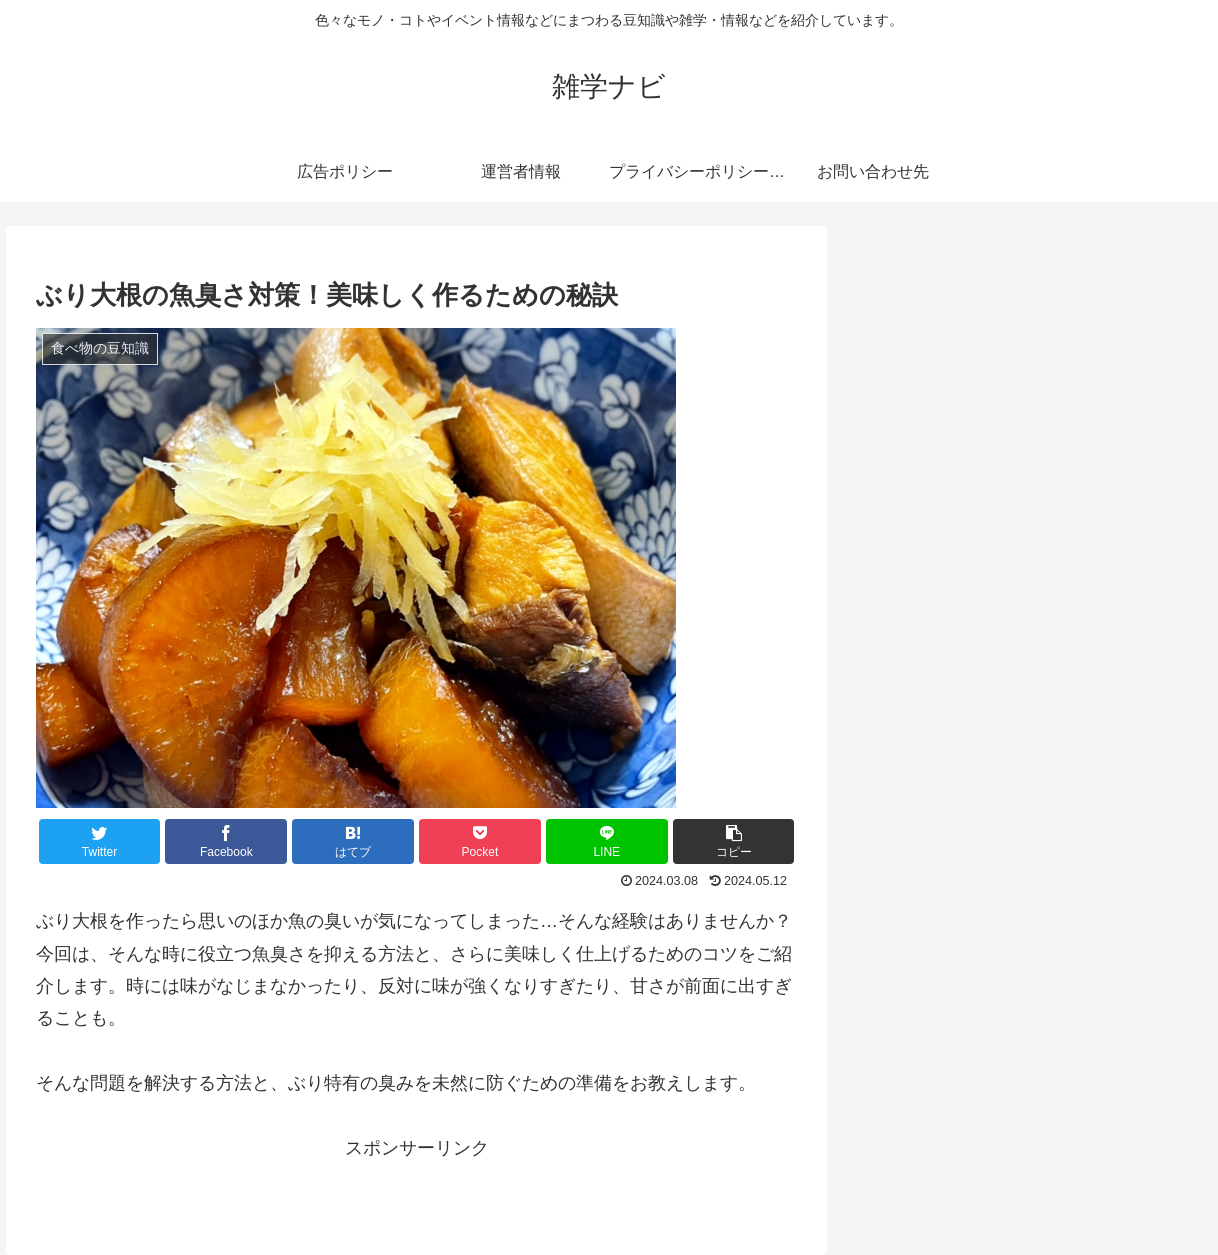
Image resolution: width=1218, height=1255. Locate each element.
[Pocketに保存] (480, 841)
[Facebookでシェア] (226, 841)
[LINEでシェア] (607, 841)
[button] (734, 841)
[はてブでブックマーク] (353, 841)
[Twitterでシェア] (100, 841)
